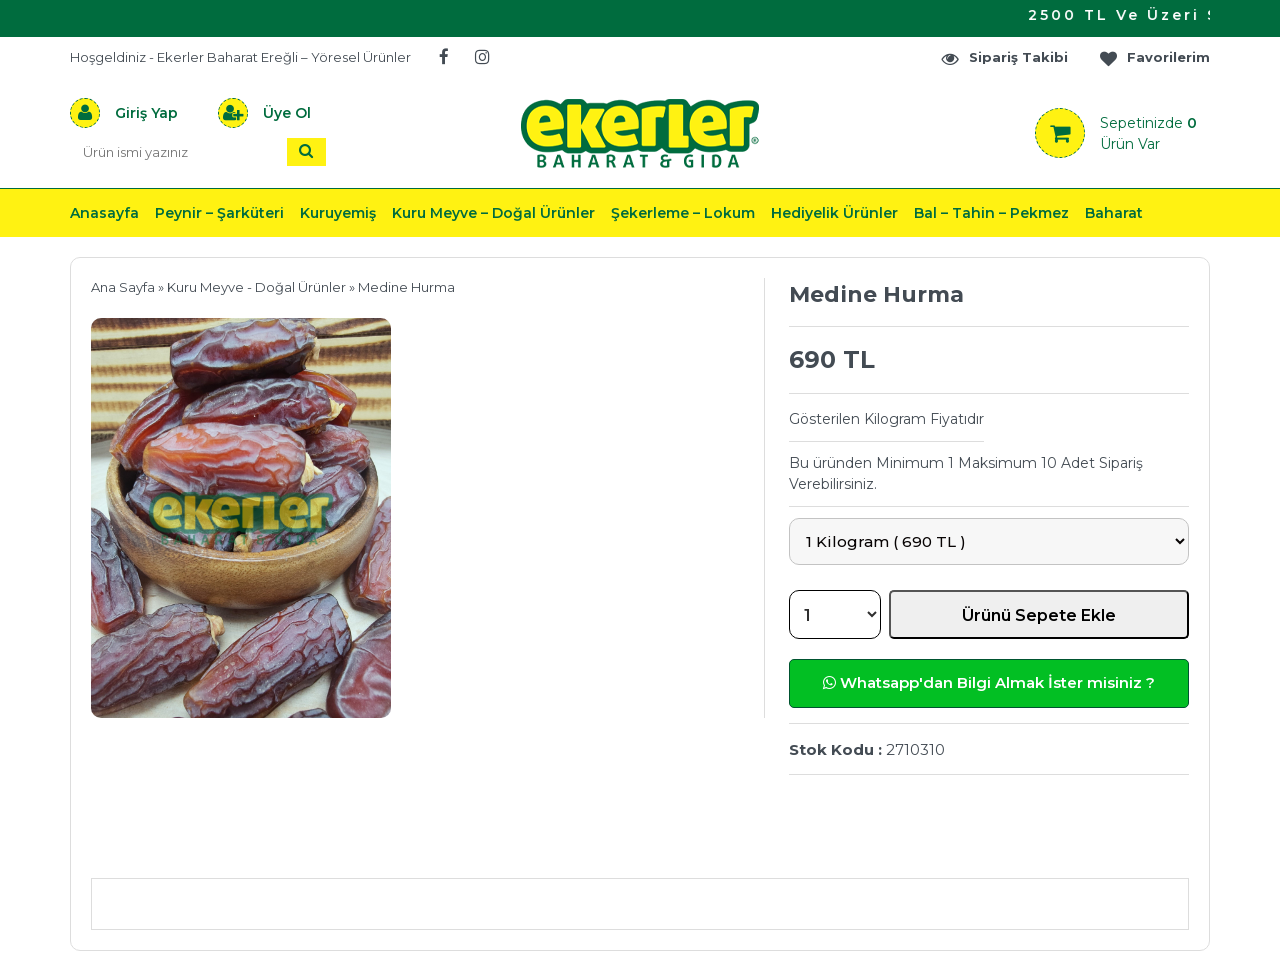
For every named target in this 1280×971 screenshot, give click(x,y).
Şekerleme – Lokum (683, 213)
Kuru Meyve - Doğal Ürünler (256, 287)
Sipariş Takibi (1004, 57)
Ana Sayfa (123, 287)
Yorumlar (853, 848)
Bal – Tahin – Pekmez (991, 213)
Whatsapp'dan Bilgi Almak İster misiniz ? (989, 682)
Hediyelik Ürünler (834, 213)
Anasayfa (104, 213)
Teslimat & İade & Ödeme (628, 848)
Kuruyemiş (338, 213)
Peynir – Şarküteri (219, 213)
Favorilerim (1154, 57)
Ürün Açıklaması (195, 848)
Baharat (1114, 213)
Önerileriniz (390, 848)
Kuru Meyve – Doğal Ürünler (493, 213)
